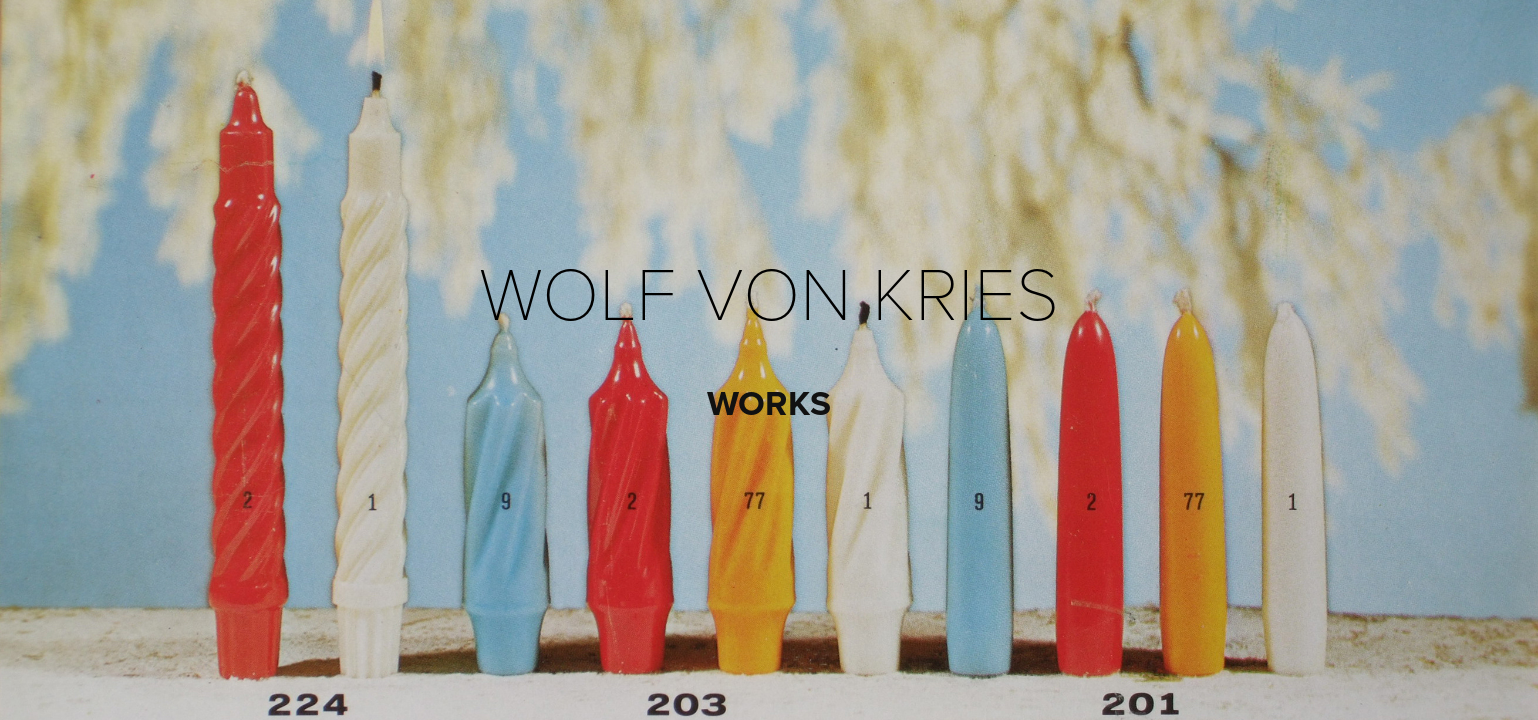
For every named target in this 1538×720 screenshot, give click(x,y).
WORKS (769, 403)
